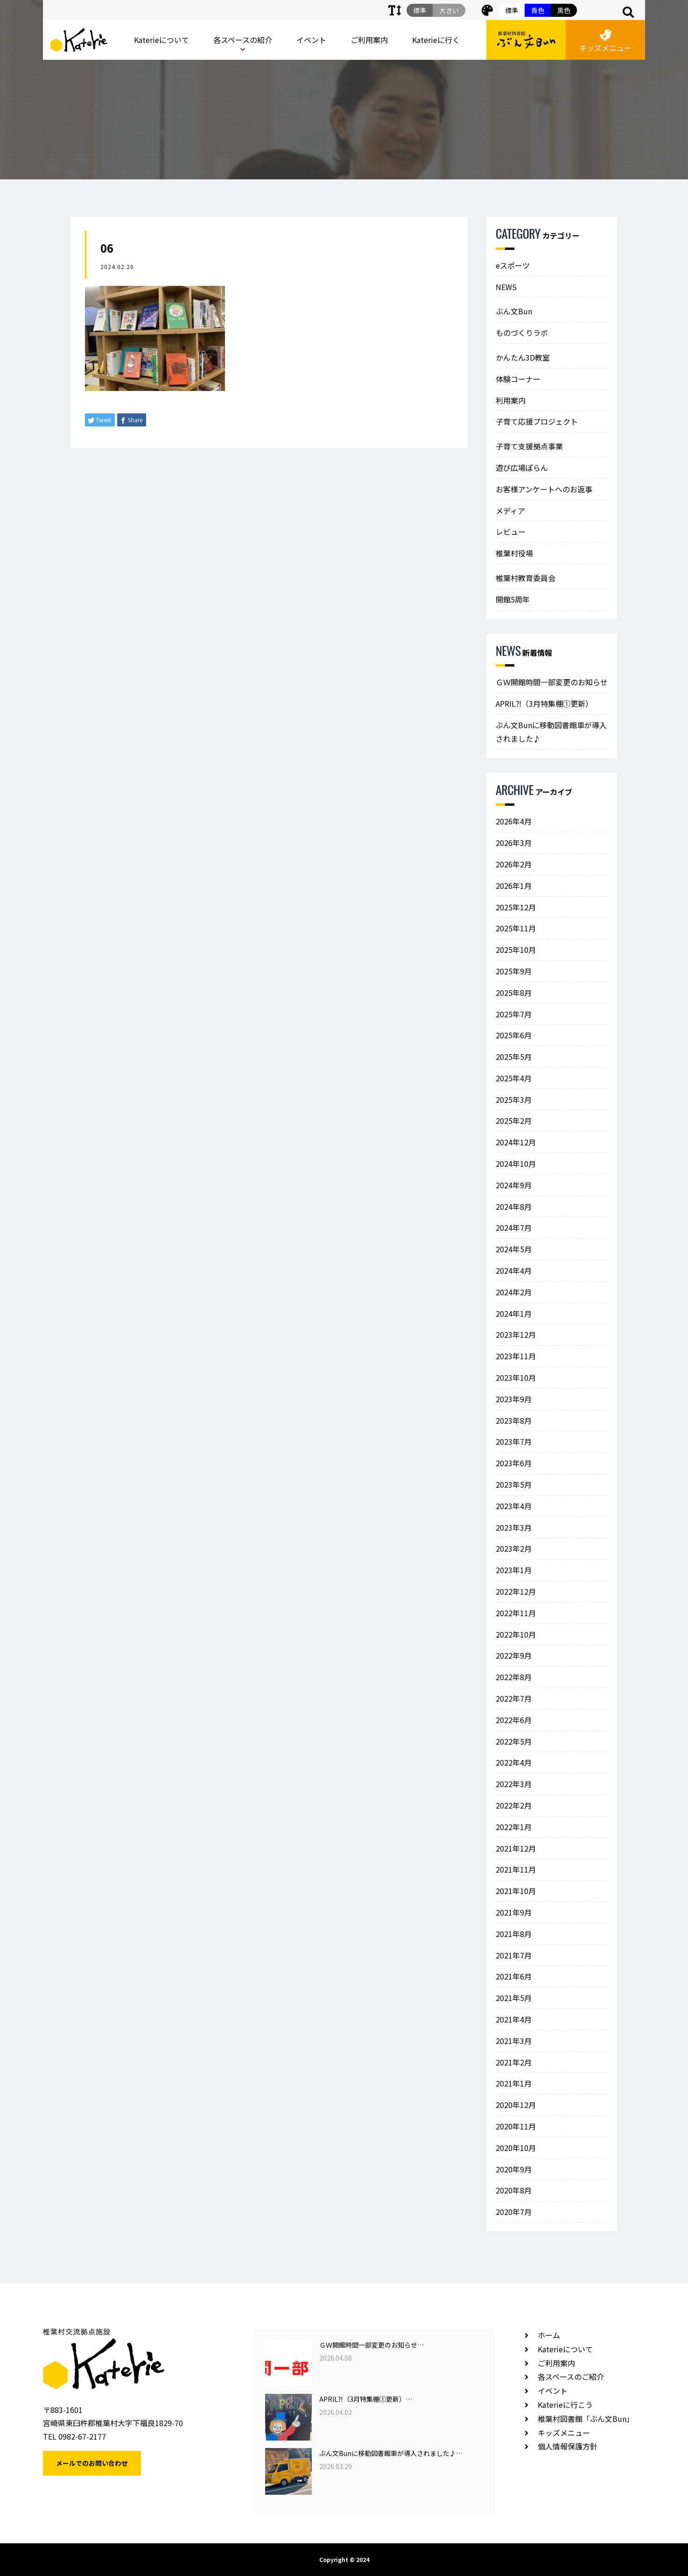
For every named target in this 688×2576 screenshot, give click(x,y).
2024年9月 (514, 1185)
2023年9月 (514, 1399)
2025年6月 (514, 1035)
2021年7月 (514, 1955)
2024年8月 (514, 1206)
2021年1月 (514, 2083)
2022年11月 (516, 1612)
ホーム (549, 2335)
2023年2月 (514, 1548)
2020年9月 (514, 2169)
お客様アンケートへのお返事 (544, 489)
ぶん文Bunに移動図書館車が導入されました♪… (391, 2453)
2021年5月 (514, 1997)
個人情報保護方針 (567, 2446)
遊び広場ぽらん (522, 467)
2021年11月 (516, 1869)
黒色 (563, 10)
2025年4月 (514, 1078)
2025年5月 (514, 1056)
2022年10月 (516, 1634)
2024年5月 (514, 1249)
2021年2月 (514, 2062)
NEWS (506, 286)
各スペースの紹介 (242, 39)
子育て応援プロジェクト (537, 421)
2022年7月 (514, 1698)
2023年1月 (514, 1569)
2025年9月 (514, 971)
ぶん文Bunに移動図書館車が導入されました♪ (551, 731)
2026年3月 (514, 842)
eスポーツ (513, 265)
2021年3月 (514, 2040)
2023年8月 (514, 1420)
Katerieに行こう (565, 2404)
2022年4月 (514, 1762)
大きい (449, 10)
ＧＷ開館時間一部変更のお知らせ (552, 682)
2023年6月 (514, 1463)
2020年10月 (516, 2147)
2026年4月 (514, 821)
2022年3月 (514, 1783)
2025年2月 (514, 1120)
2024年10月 (516, 1163)
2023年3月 (514, 1527)
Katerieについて (161, 39)
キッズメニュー (605, 41)
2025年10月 (516, 949)
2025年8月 (514, 992)
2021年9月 (514, 1912)
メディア (510, 510)
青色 (537, 10)
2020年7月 (514, 2211)
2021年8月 (514, 1933)
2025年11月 (516, 928)
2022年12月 (516, 1591)
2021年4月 (514, 2019)
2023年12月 (516, 1334)
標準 (511, 10)
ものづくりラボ (522, 332)
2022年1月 (514, 1826)
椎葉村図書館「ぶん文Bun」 (586, 2418)
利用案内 (511, 400)
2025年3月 (514, 1099)
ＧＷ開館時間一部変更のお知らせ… (371, 2344)
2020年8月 (514, 2190)
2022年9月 (514, 1655)
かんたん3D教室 (523, 357)
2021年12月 (516, 1848)
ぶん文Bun (514, 311)
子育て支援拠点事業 (529, 446)
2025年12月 (516, 907)
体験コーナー (518, 378)
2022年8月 (514, 1676)
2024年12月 (516, 1142)
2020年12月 (516, 2104)
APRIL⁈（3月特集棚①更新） (544, 703)
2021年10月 (516, 1890)
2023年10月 (516, 1377)
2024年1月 (514, 1313)
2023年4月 (514, 1506)
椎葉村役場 (514, 553)
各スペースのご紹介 (571, 2376)
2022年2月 (514, 1805)
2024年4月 (514, 1270)
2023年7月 (514, 1441)
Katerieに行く (436, 39)
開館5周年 (513, 599)
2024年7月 (514, 1227)
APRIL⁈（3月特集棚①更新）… (365, 2399)
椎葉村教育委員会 (525, 577)
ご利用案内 (369, 39)
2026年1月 (514, 885)
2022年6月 (514, 1719)
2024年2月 (514, 1292)
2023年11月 (516, 1356)
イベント (311, 39)
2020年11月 (516, 2126)
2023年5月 (514, 1484)
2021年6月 (514, 1976)
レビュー (511, 531)
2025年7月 (514, 1014)
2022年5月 (514, 1741)
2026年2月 (514, 864)
